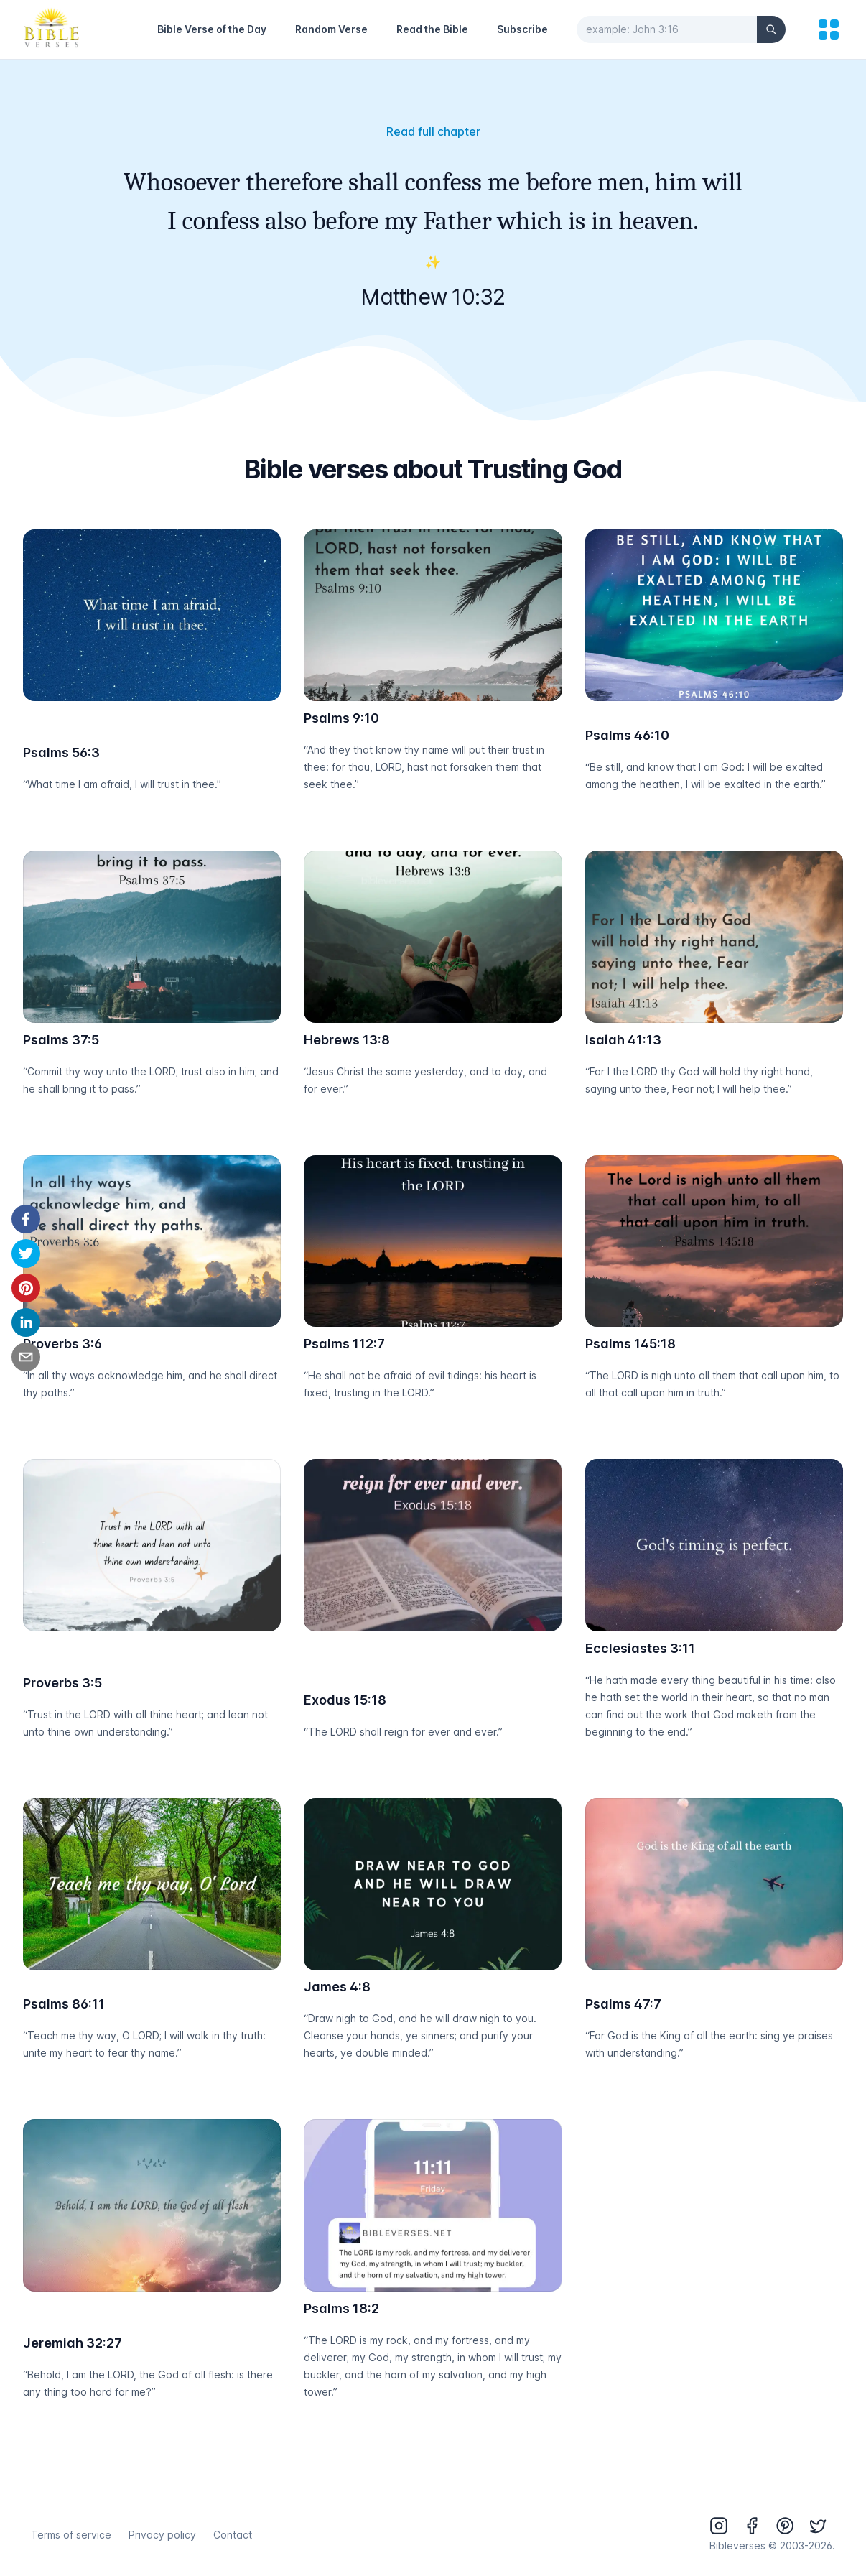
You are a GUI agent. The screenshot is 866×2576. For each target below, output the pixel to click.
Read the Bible (432, 29)
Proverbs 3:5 (62, 1682)
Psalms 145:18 (630, 1343)
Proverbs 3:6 (62, 1343)
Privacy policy (162, 2535)
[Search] (771, 29)
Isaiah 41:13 (623, 1039)
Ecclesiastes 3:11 (640, 1648)
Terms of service (71, 2535)
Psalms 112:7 (344, 1343)
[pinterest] (25, 1288)
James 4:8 (337, 1986)
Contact (232, 2535)
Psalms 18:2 (341, 2308)
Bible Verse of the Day (211, 29)
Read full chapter (433, 131)
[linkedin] (25, 1322)
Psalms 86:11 (64, 2003)
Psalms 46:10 (627, 735)
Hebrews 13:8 (347, 1039)
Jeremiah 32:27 (72, 2342)
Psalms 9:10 (341, 718)
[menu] (828, 29)
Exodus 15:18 (345, 1700)
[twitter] (25, 1253)
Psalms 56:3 (61, 752)
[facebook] (25, 1219)
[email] (25, 1357)
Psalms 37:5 (61, 1039)
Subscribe (522, 29)
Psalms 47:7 (623, 2003)
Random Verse (331, 29)
